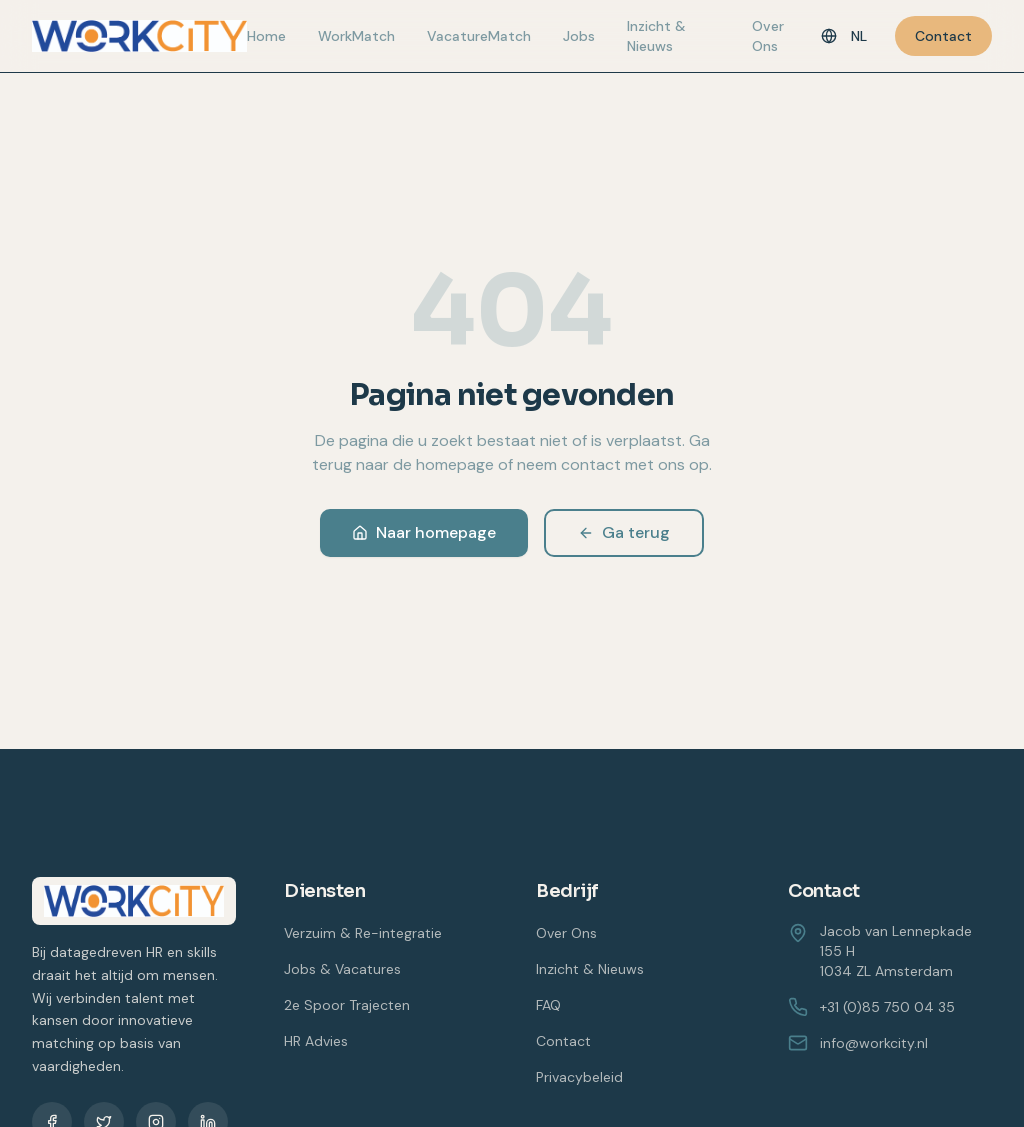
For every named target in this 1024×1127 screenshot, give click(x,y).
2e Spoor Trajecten (347, 1005)
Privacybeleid (579, 1077)
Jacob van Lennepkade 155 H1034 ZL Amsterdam (896, 951)
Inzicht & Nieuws (656, 36)
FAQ (548, 1005)
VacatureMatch (479, 36)
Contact (943, 36)
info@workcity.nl (858, 1043)
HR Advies (316, 1041)
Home (266, 36)
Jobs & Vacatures (342, 969)
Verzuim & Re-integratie (363, 933)
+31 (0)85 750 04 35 (871, 1007)
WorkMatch (356, 36)
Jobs (579, 36)
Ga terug (624, 532)
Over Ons (768, 36)
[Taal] (844, 36)
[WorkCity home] (139, 36)
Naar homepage (424, 532)
